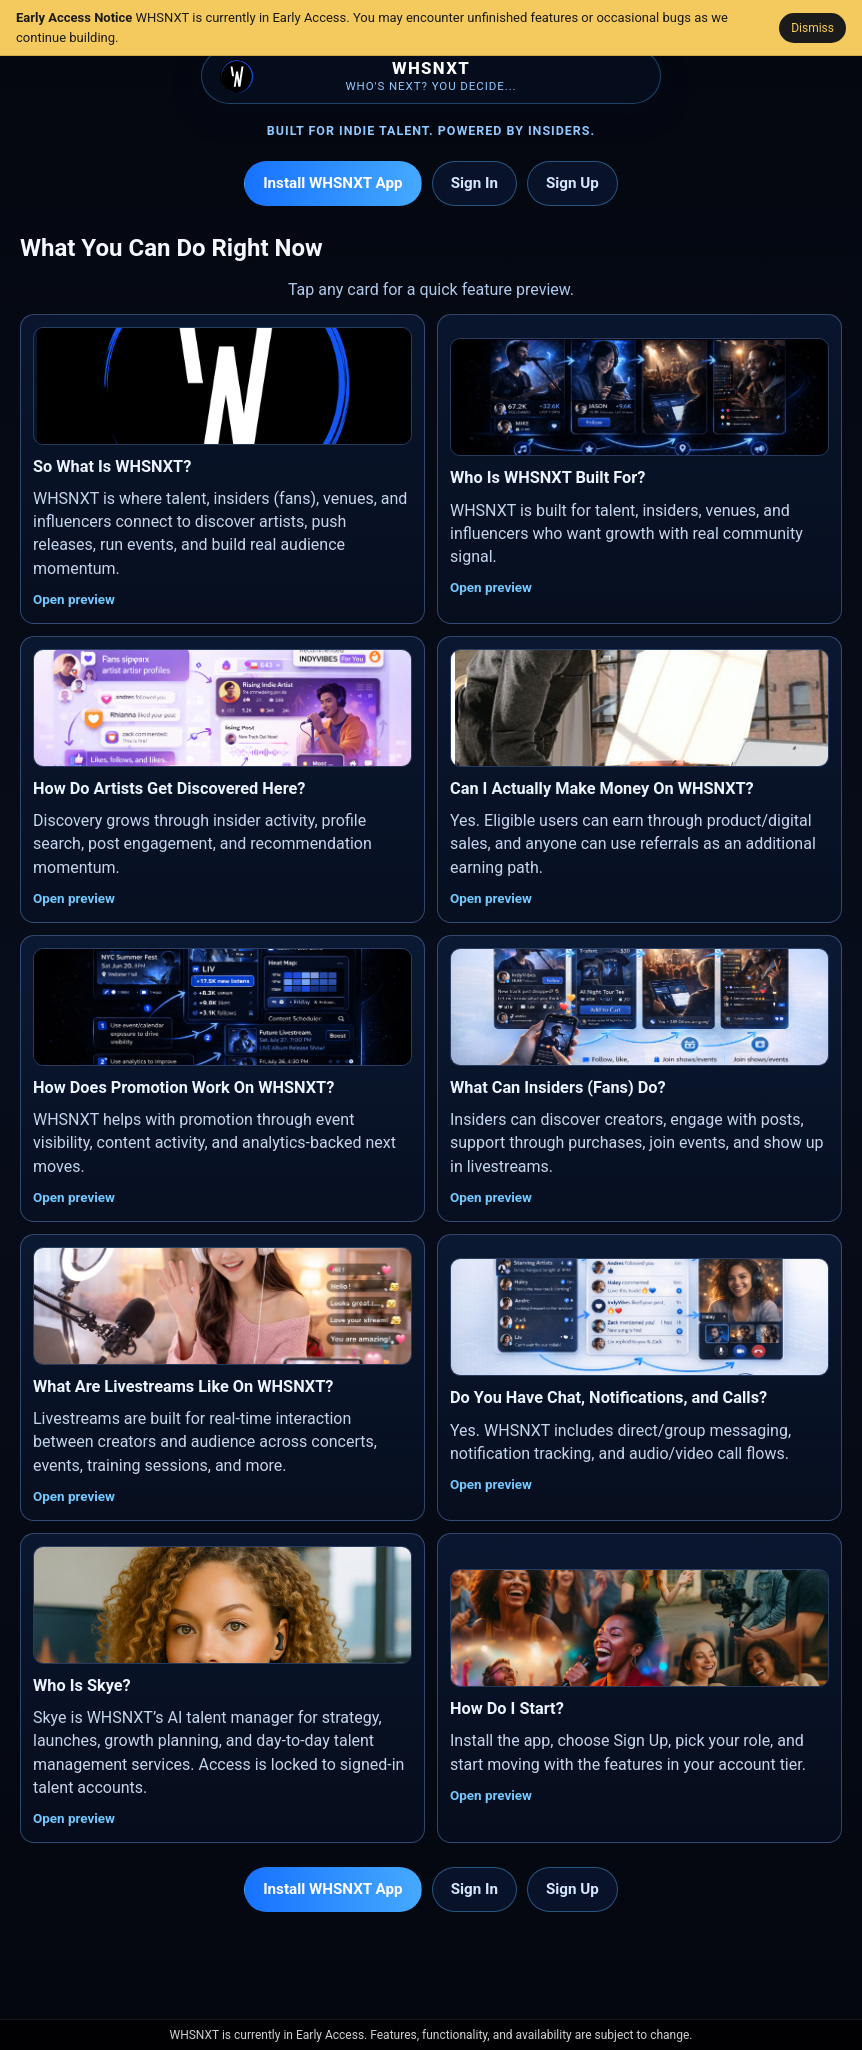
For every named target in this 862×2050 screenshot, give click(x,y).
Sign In (474, 183)
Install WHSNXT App (333, 183)
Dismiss (812, 28)
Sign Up (572, 183)
